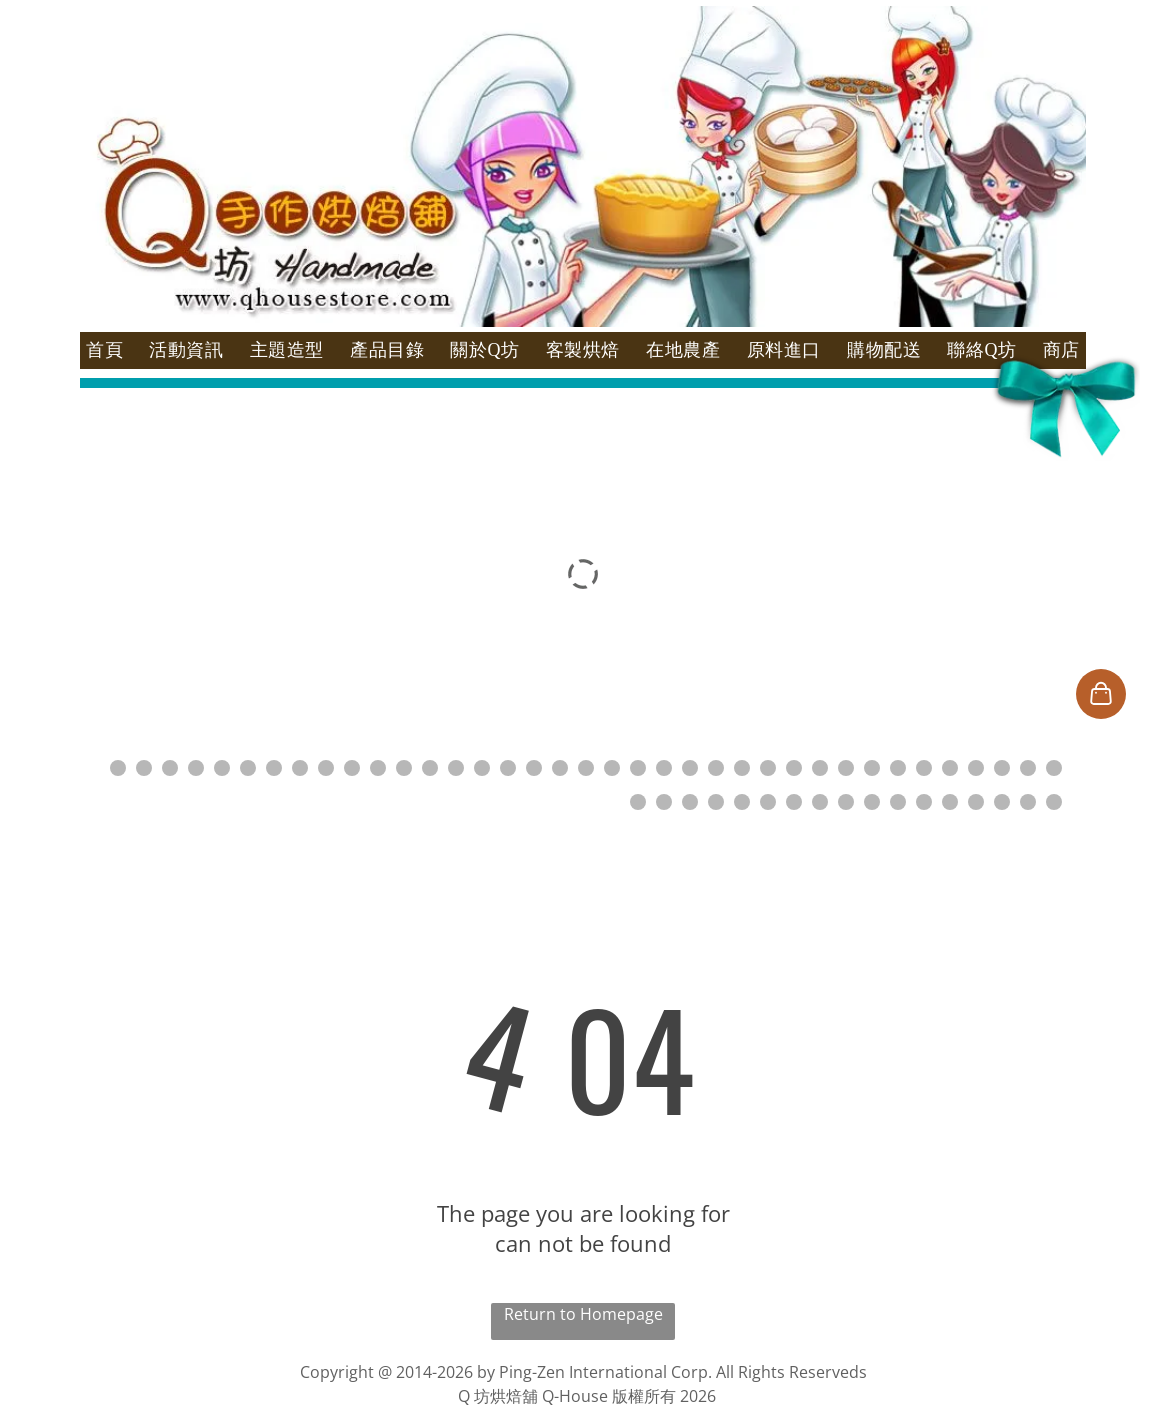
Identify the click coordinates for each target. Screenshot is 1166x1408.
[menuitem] (104, 350)
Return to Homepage (583, 1314)
